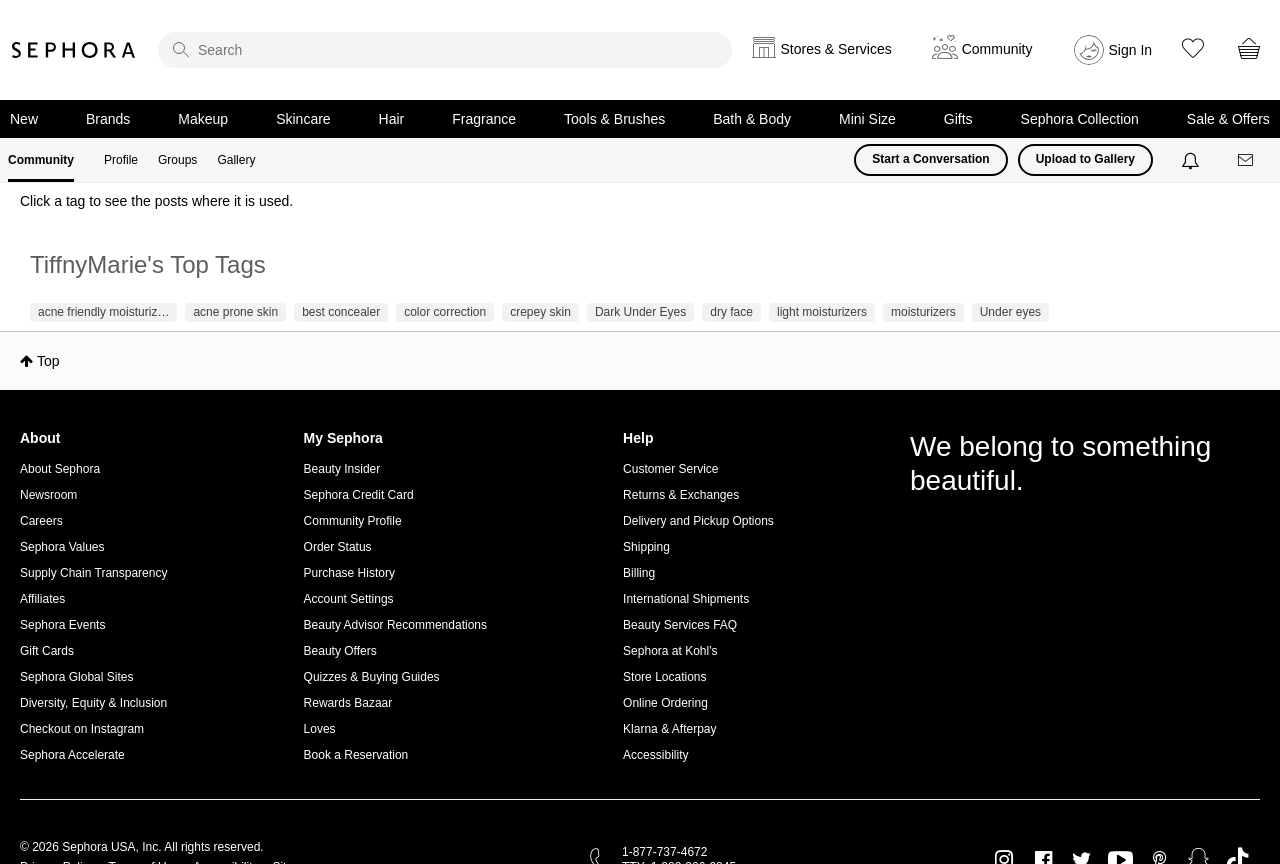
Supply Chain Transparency (93, 573)
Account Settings (349, 599)
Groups (177, 160)
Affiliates (42, 599)
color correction (445, 312)
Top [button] (48, 361)
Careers (41, 521)
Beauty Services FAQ (680, 625)
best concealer (341, 312)
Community (41, 160)
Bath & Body (752, 119)
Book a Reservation (356, 755)
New (24, 119)
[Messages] (1247, 160)
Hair (392, 119)
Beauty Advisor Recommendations (395, 625)
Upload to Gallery (1085, 159)
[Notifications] (1192, 160)
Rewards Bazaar (348, 703)
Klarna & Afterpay (669, 729)
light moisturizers (822, 312)
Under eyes (1010, 312)
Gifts (958, 119)
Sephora (74, 50)
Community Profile (353, 521)
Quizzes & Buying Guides (372, 677)
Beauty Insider (342, 469)
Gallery (236, 160)
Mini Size (867, 119)
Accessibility (655, 755)
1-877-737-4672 (664, 852)
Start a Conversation (930, 159)
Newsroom (48, 495)
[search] (445, 50)
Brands (108, 119)
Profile (121, 160)
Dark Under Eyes (640, 312)
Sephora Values (62, 547)
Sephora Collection (1080, 119)
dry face (731, 312)
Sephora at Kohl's (670, 651)
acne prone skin (235, 312)
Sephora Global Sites (76, 677)
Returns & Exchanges (681, 495)
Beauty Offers (340, 651)
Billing (639, 573)
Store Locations (664, 677)
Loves (320, 729)
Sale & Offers (1228, 119)
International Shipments (686, 599)
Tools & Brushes (614, 119)
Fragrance (484, 119)
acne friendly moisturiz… (103, 312)
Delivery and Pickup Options (698, 521)
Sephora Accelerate (72, 755)
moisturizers (923, 312)
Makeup (203, 119)
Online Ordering (665, 703)
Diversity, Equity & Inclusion (93, 703)
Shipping (646, 547)
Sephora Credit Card (359, 495)
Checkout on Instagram (82, 729)
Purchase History (349, 573)
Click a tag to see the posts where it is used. (156, 201)
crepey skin (540, 312)
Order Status (338, 547)
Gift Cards (47, 651)
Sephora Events (62, 625)
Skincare (303, 119)
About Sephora (60, 469)
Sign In (1131, 50)
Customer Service (670, 469)
